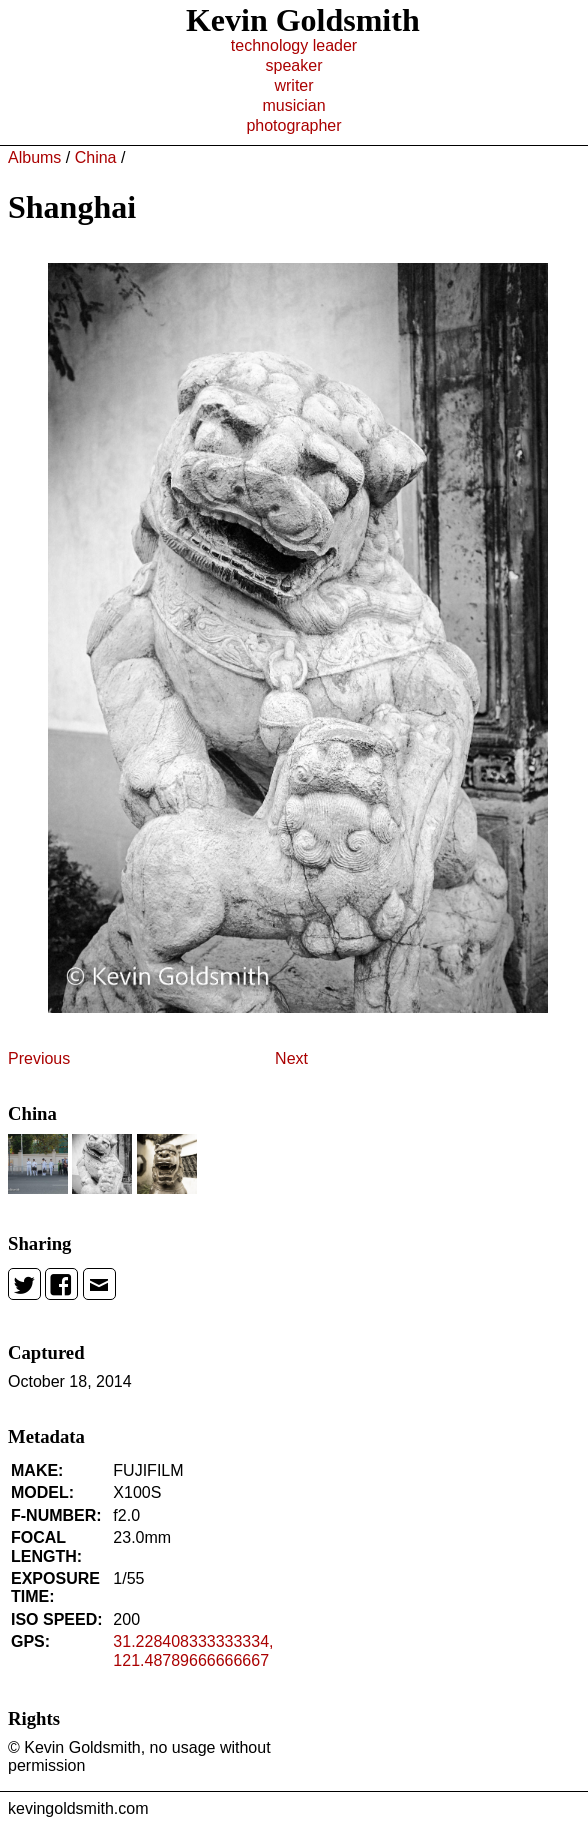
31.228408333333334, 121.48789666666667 (193, 1650)
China (96, 157)
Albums (34, 157)
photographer (293, 125)
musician (293, 105)
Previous (39, 1058)
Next (291, 1058)
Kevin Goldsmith (303, 20)
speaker (294, 65)
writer (293, 85)
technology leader (294, 45)
